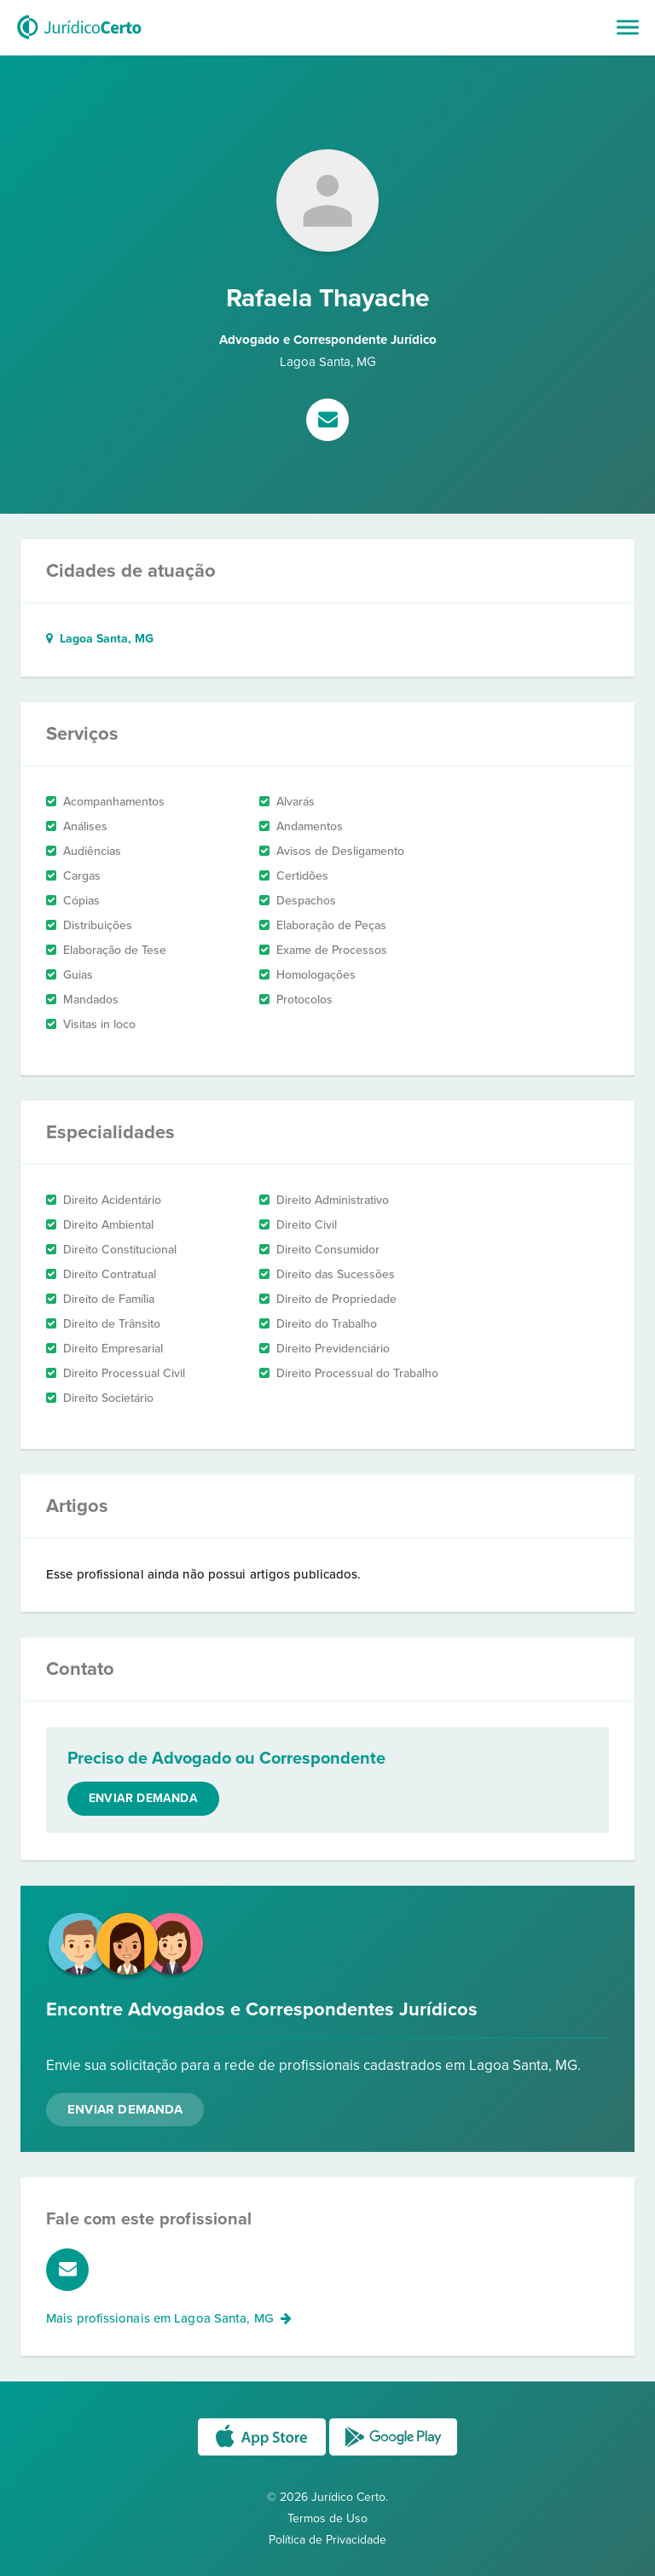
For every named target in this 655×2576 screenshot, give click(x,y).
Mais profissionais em (169, 2318)
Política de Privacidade (327, 2539)
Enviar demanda (143, 1798)
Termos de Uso (327, 2518)
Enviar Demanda (125, 2109)
